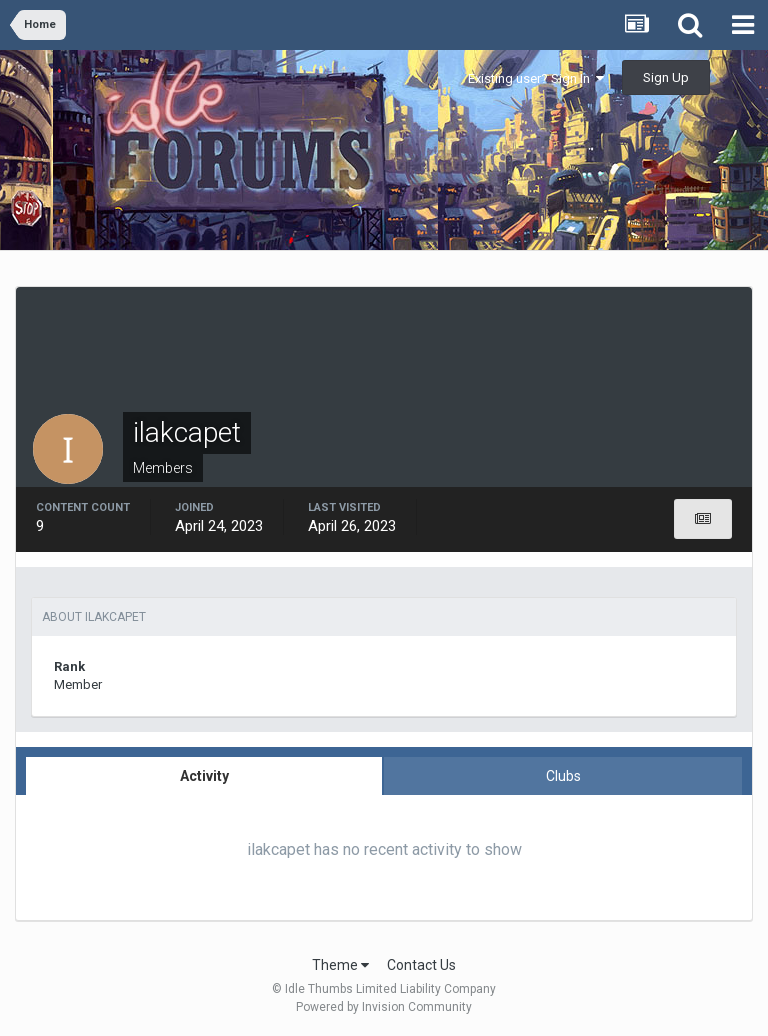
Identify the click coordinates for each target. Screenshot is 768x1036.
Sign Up (666, 77)
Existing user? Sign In (536, 78)
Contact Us (421, 965)
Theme (340, 965)
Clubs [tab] (563, 776)
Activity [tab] (204, 776)
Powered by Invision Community (384, 1007)
